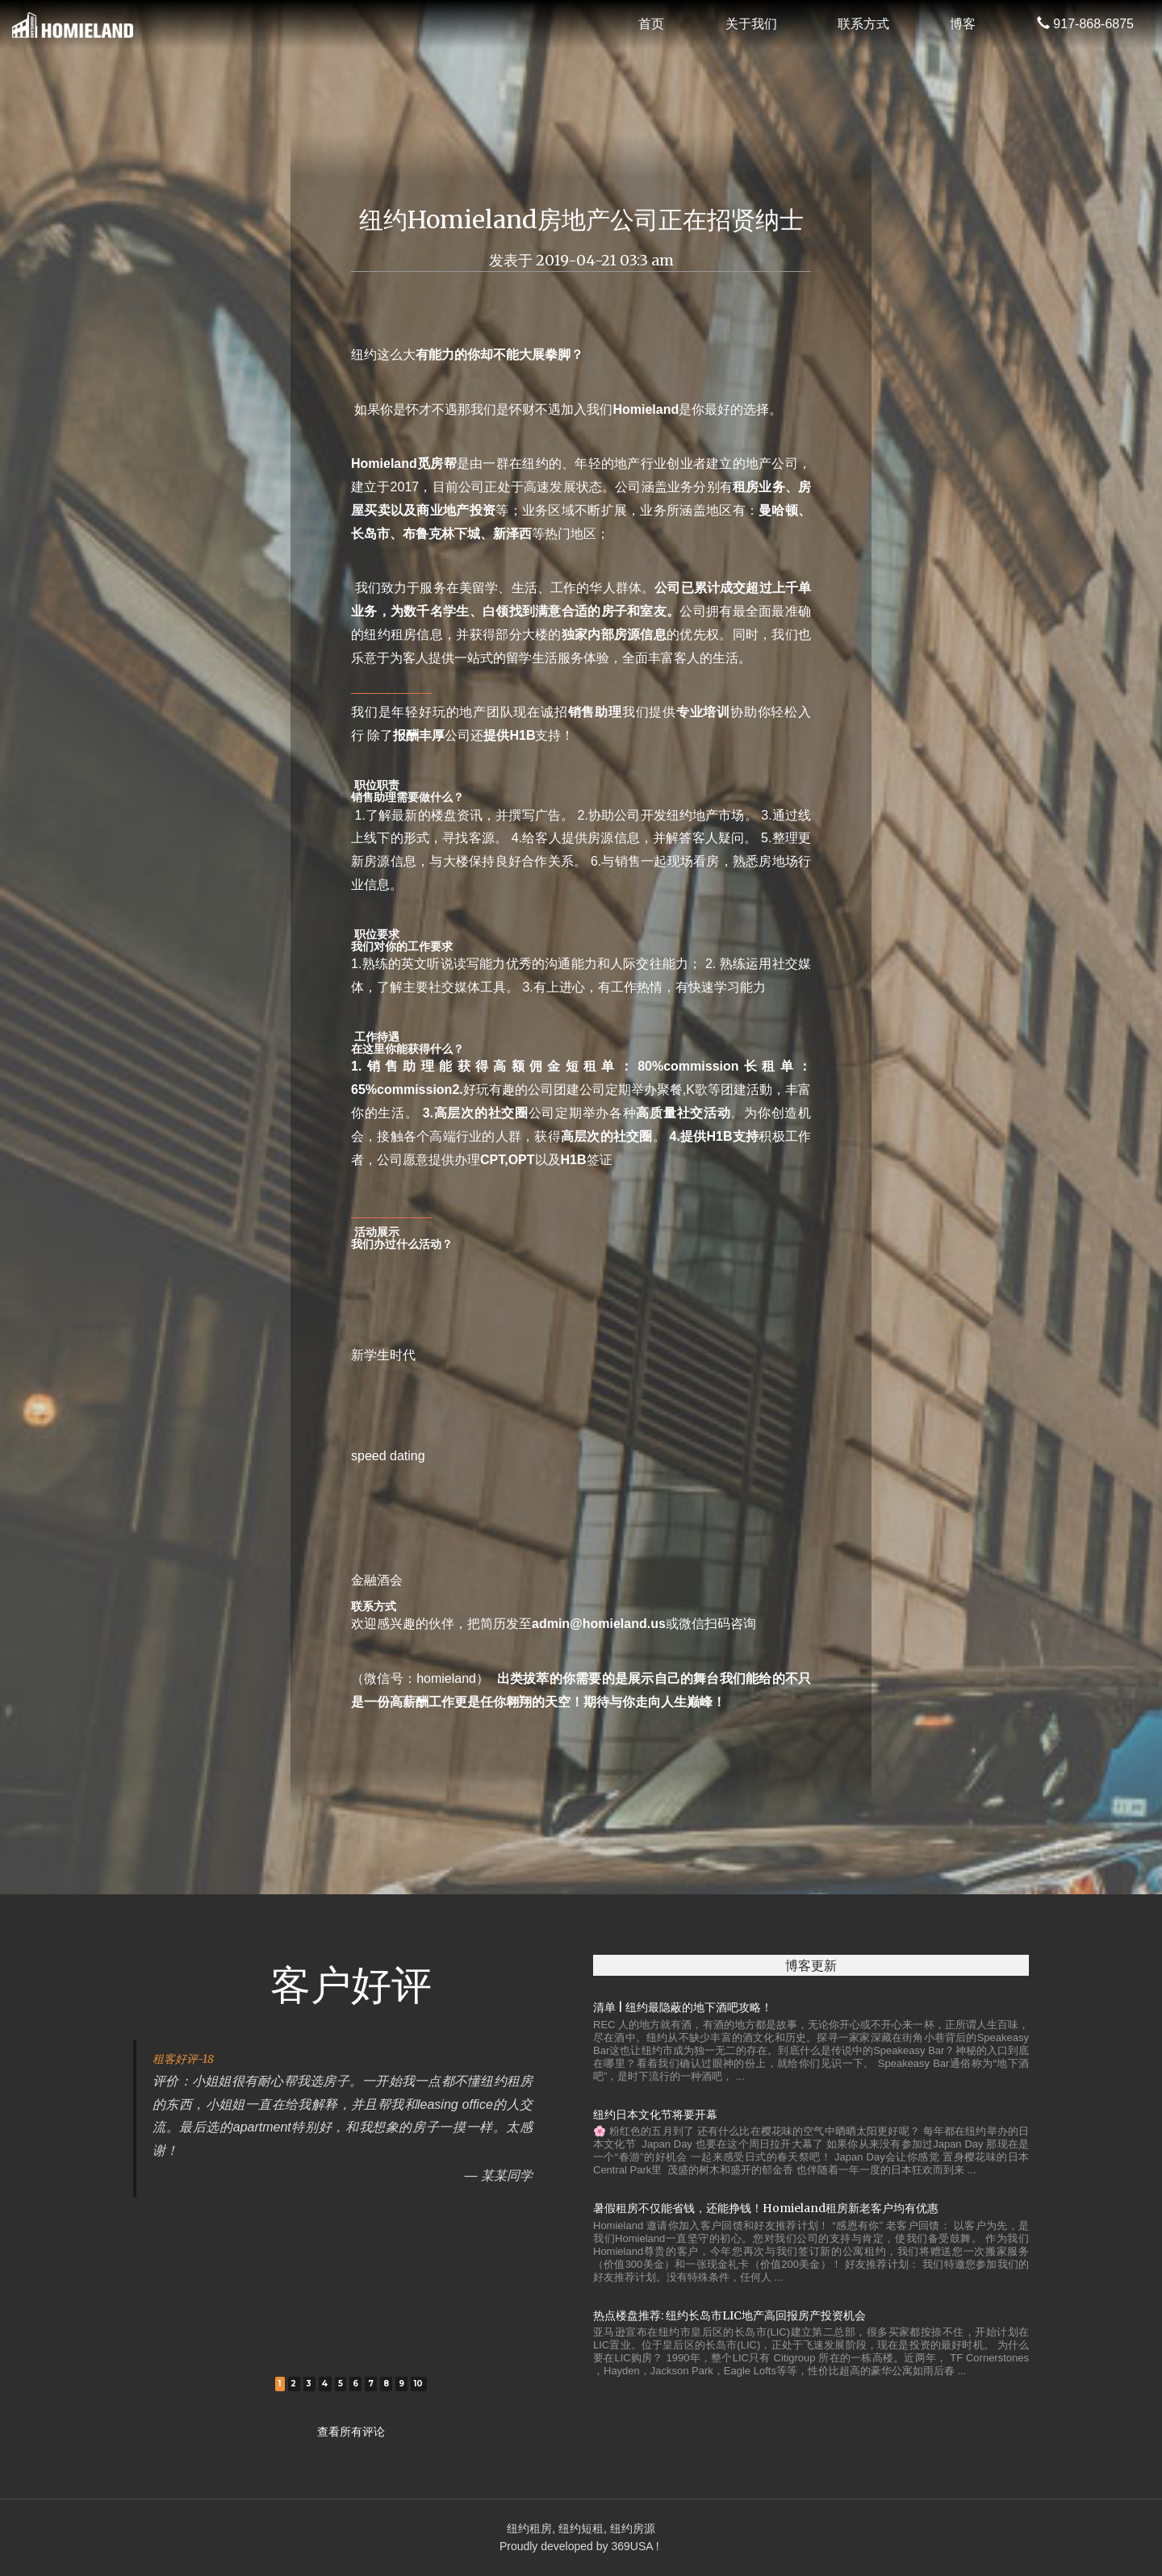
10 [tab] (419, 2383)
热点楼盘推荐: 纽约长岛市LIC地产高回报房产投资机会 (729, 2315)
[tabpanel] (351, 2118)
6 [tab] (355, 2383)
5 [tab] (340, 2383)
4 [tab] (324, 2383)
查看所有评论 (351, 2431)
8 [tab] (386, 2383)
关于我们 (751, 24)
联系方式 (863, 24)
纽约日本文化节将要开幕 (655, 2114)
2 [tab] (293, 2383)
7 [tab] (371, 2383)
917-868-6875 (1085, 24)
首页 (651, 24)
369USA (631, 2546)
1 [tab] (279, 2383)
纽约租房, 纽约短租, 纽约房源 (581, 2528)
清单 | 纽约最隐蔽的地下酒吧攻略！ (682, 2007)
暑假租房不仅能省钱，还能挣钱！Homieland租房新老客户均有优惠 (765, 2208)
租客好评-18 (183, 2059)
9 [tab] (401, 2383)
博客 (963, 24)
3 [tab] (308, 2383)
